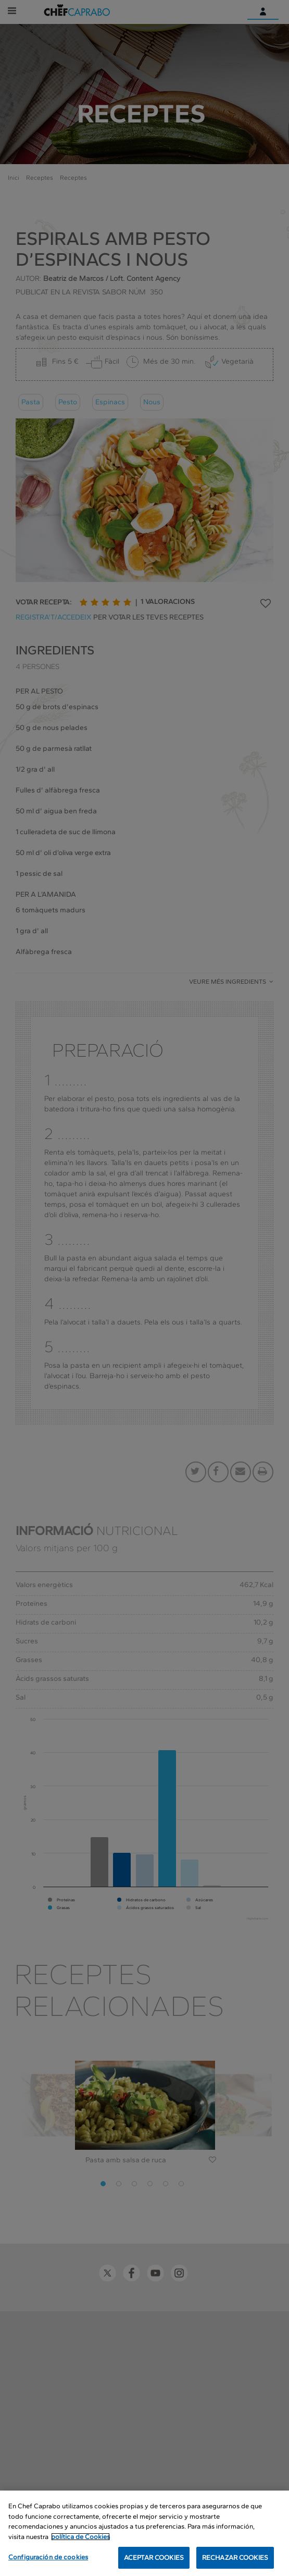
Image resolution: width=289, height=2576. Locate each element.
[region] (144, 2533)
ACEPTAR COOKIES (154, 2557)
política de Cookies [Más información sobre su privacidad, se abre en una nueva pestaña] (80, 2537)
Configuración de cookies (48, 2557)
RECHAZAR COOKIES (235, 2557)
